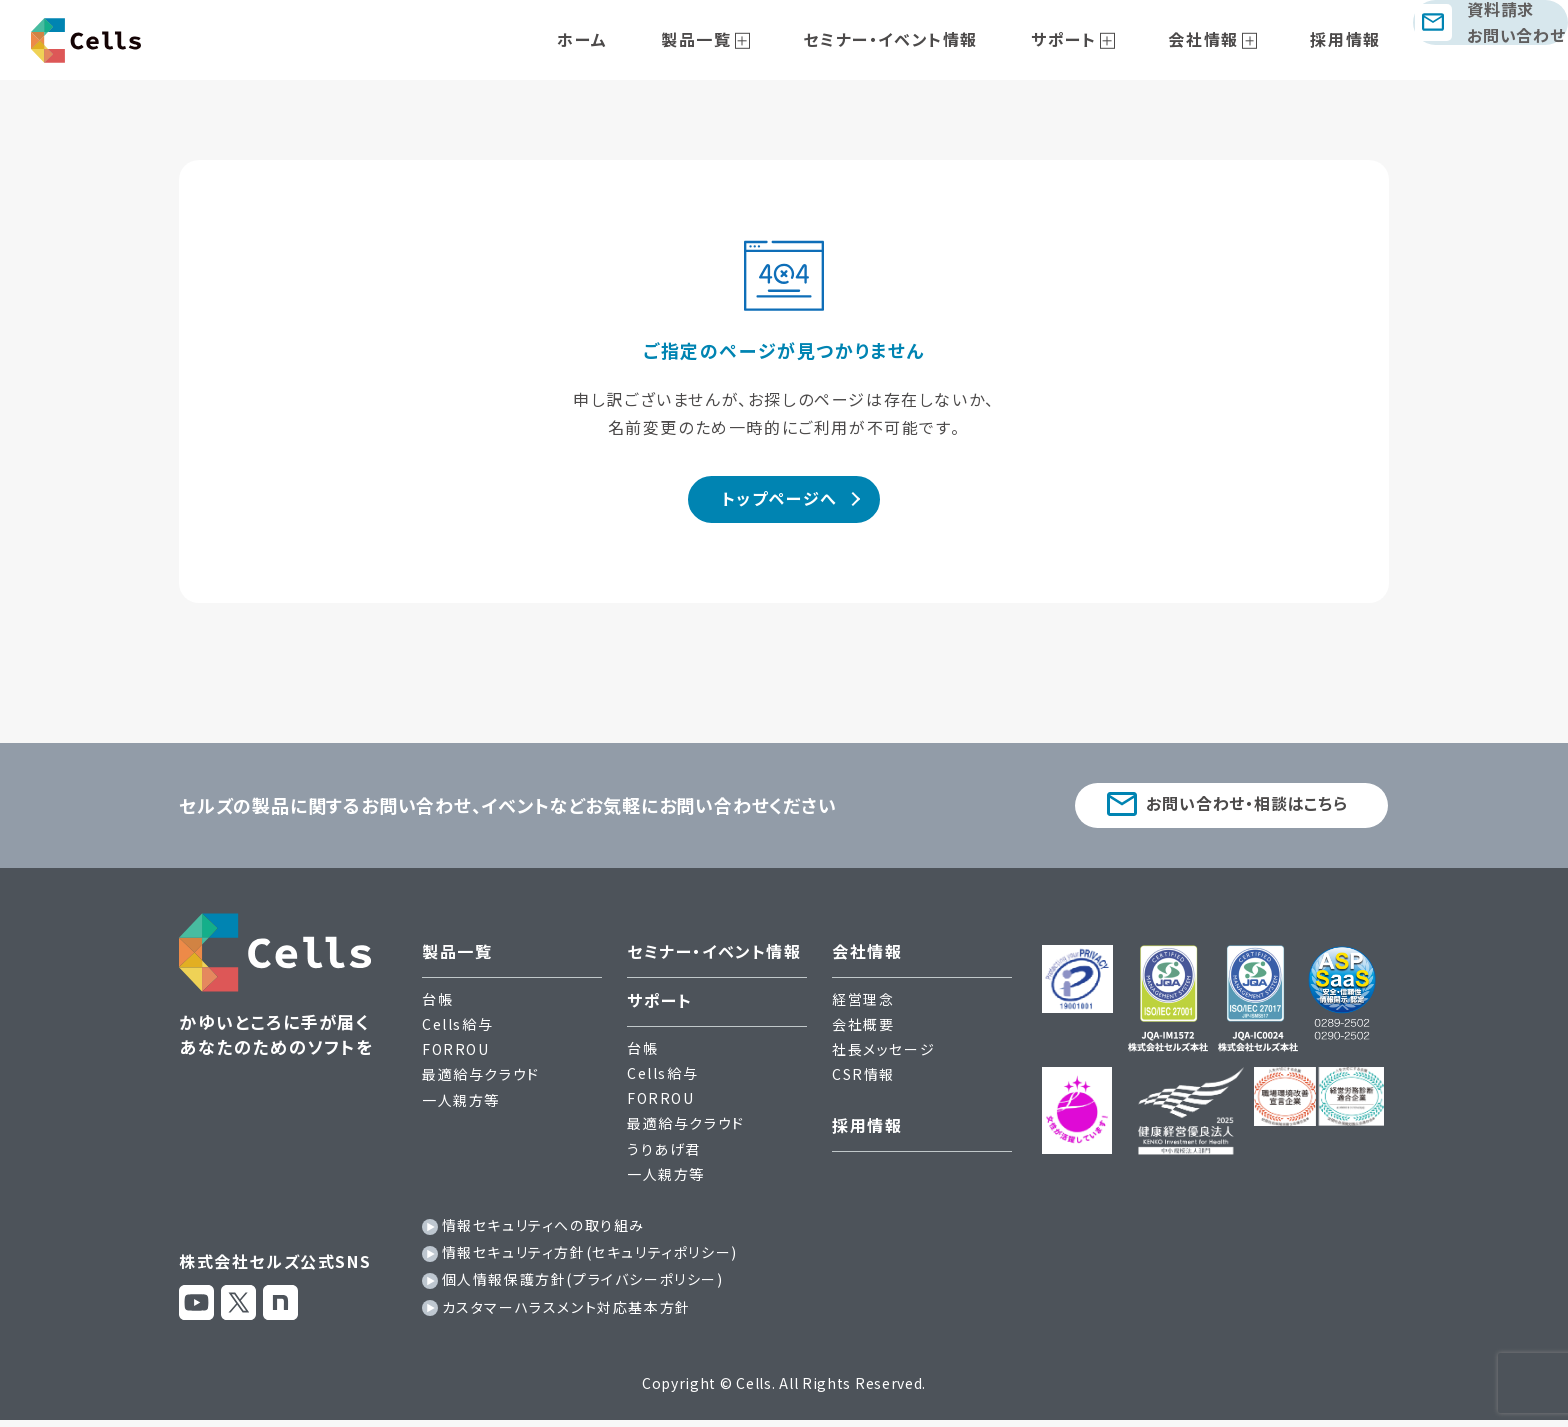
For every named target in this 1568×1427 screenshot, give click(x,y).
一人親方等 (461, 1107)
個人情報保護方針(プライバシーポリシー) (583, 1287)
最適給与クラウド (481, 1082)
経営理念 (863, 1006)
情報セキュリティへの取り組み (543, 1233)
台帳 (437, 1006)
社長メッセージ (883, 1057)
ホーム (654, 39)
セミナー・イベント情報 (920, 39)
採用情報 (1311, 39)
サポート (1071, 39)
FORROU (456, 1057)
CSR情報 (863, 1082)
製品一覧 (747, 39)
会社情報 (1190, 39)
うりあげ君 (664, 1156)
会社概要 (863, 1032)
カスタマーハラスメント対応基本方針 (566, 1314)
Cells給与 (457, 1032)
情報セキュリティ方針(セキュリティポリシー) (590, 1260)
